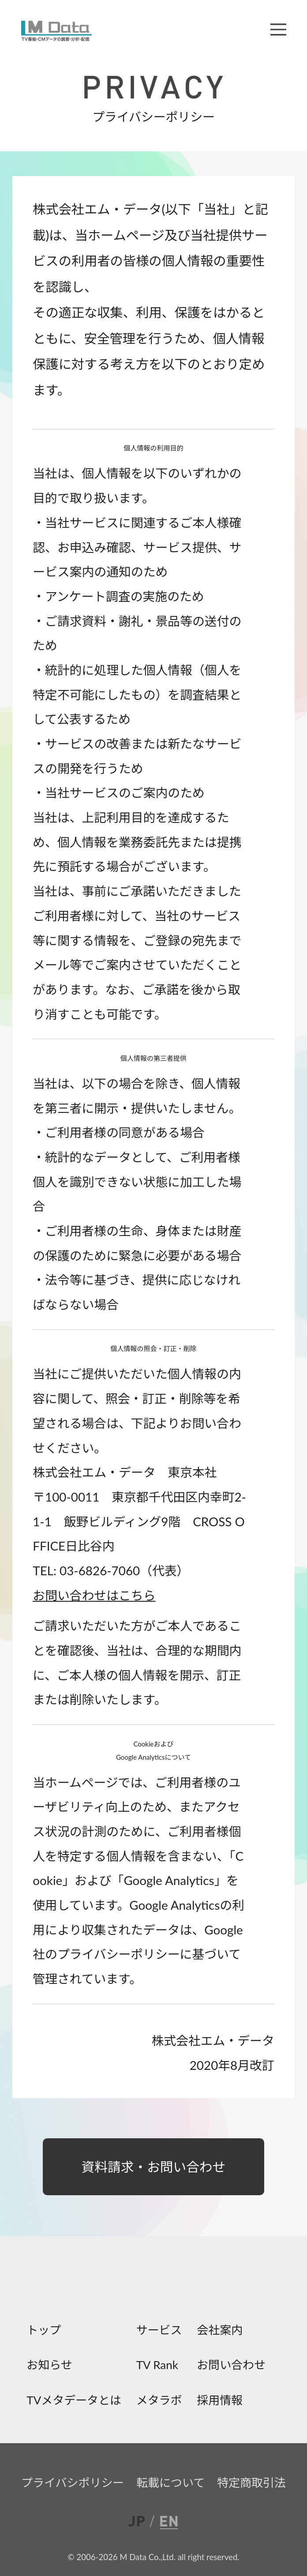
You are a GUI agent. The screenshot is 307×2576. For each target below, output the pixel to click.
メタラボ (159, 2399)
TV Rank (157, 2364)
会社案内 (220, 2329)
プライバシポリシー (72, 2482)
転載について (170, 2482)
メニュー (278, 29)
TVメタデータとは (73, 2399)
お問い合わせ (231, 2364)
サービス (159, 2329)
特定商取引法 (251, 2482)
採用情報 (220, 2399)
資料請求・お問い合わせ (154, 2166)
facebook (113, 2285)
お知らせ (49, 2364)
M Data (56, 31)
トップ (43, 2329)
